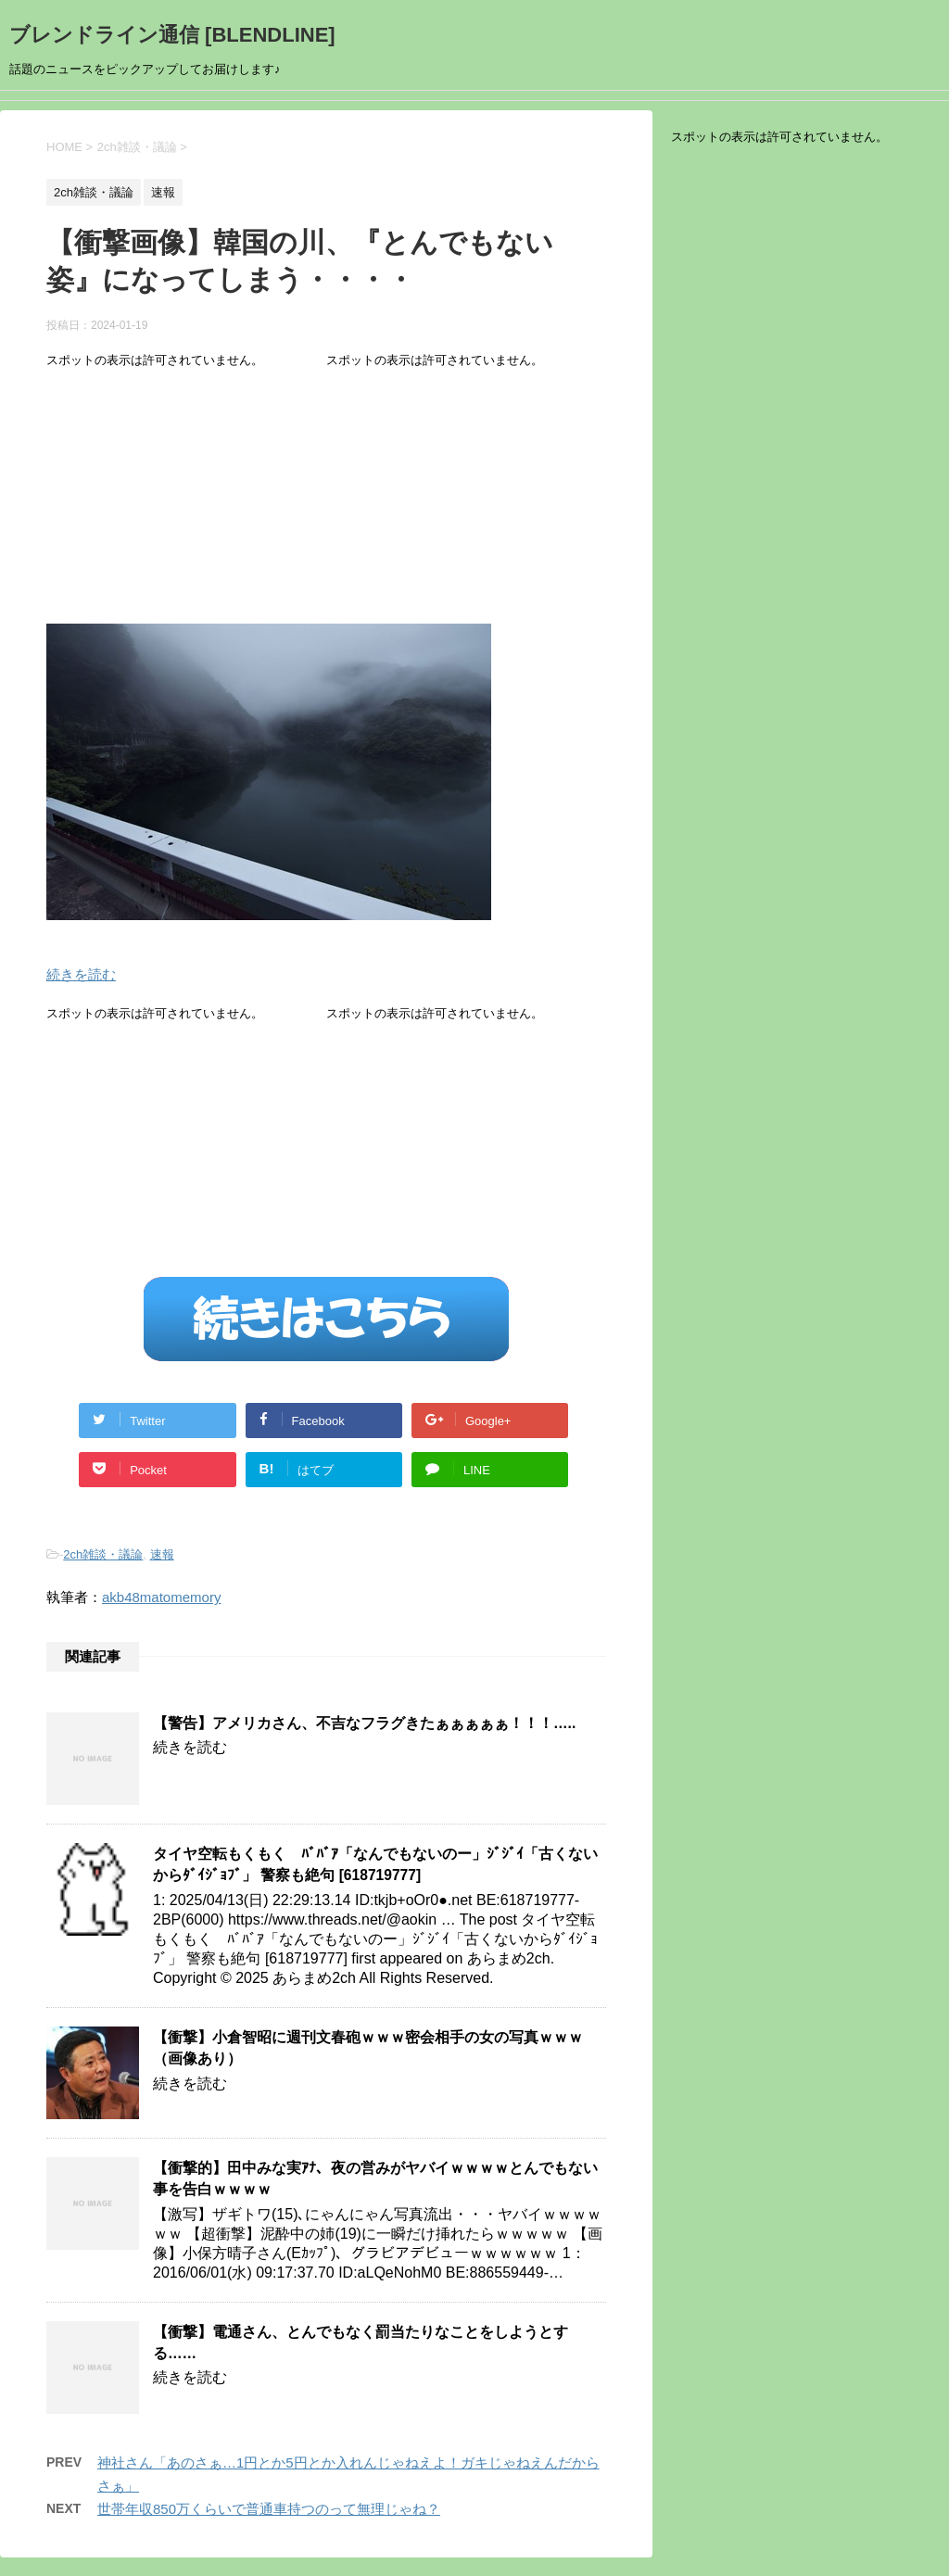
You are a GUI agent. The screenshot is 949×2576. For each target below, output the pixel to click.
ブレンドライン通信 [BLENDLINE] (172, 34)
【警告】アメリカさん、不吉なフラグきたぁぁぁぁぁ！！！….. (364, 1723)
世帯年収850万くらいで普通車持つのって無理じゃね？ (268, 2509)
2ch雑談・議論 (103, 1554)
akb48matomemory (161, 1597)
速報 (162, 1554)
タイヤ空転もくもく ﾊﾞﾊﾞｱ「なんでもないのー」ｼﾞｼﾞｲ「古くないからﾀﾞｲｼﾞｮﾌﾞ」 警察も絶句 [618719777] (375, 1864)
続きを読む (81, 974)
